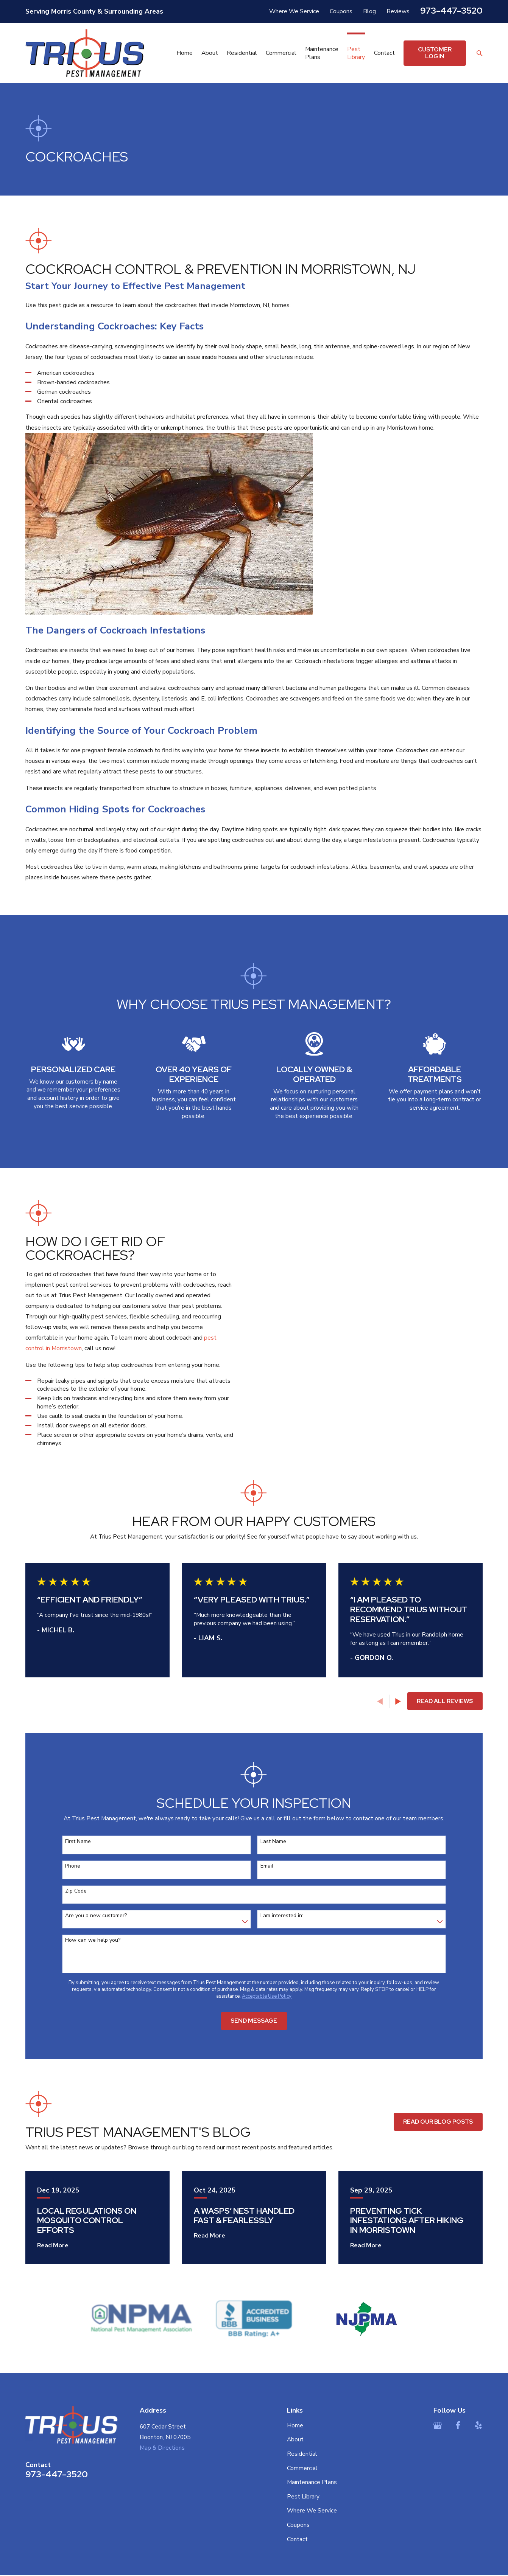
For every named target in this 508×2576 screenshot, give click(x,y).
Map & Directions (162, 2448)
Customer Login (435, 53)
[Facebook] (458, 2425)
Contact (297, 2539)
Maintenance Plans (312, 2482)
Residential (302, 2454)
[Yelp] (478, 2425)
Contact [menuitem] (384, 53)
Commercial (302, 2468)
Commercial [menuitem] (281, 53)
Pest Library (303, 2496)
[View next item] (398, 1701)
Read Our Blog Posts (438, 2122)
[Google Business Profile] (437, 2425)
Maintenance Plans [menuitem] (321, 53)
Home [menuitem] (184, 53)
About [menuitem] (209, 53)
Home (295, 2425)
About (295, 2439)
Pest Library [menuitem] (356, 53)
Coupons (341, 11)
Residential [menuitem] (242, 53)
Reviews (398, 11)
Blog (369, 11)
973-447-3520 (451, 10)
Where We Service (294, 11)
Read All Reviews (445, 1701)
